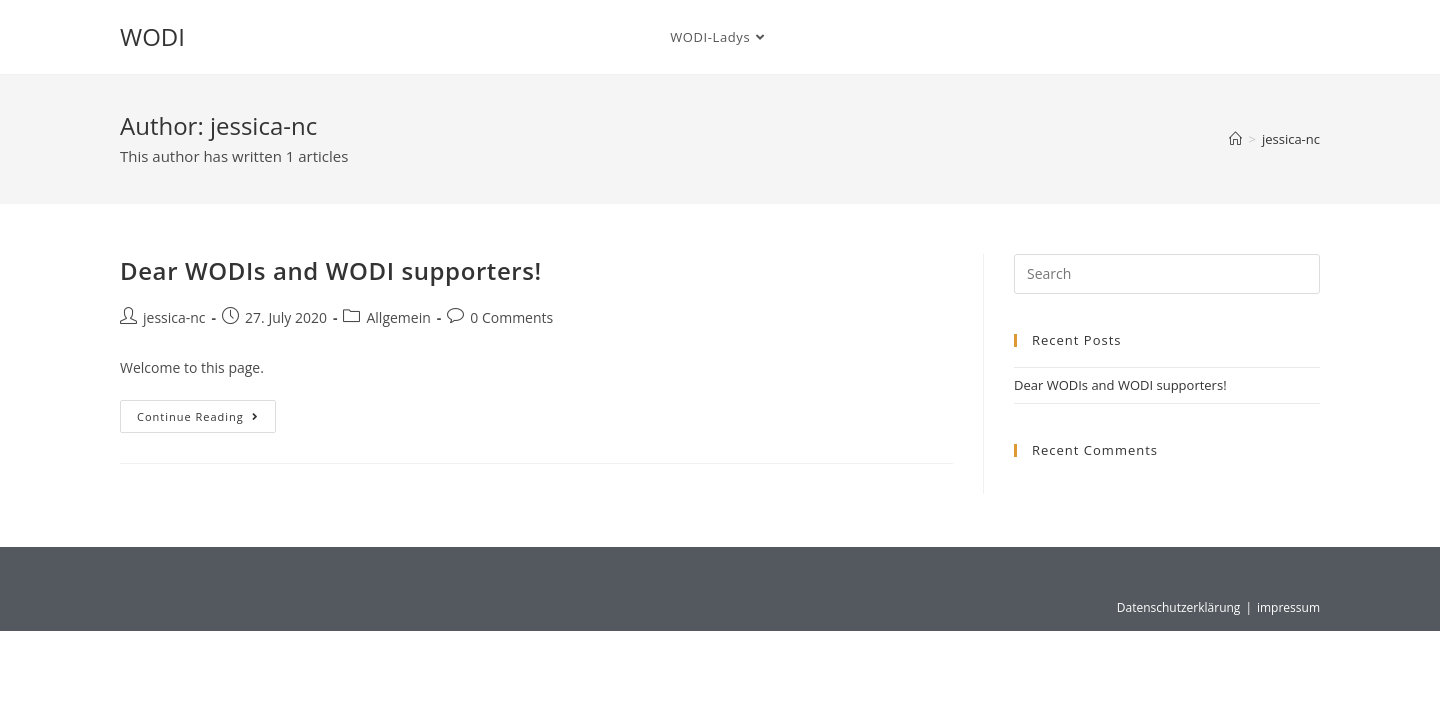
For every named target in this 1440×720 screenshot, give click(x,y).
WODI (152, 36)
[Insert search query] (1167, 274)
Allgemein (398, 317)
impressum (1288, 607)
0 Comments (511, 317)
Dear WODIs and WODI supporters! (331, 270)
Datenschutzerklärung (1179, 607)
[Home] (1235, 139)
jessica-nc (1291, 139)
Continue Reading (206, 412)
